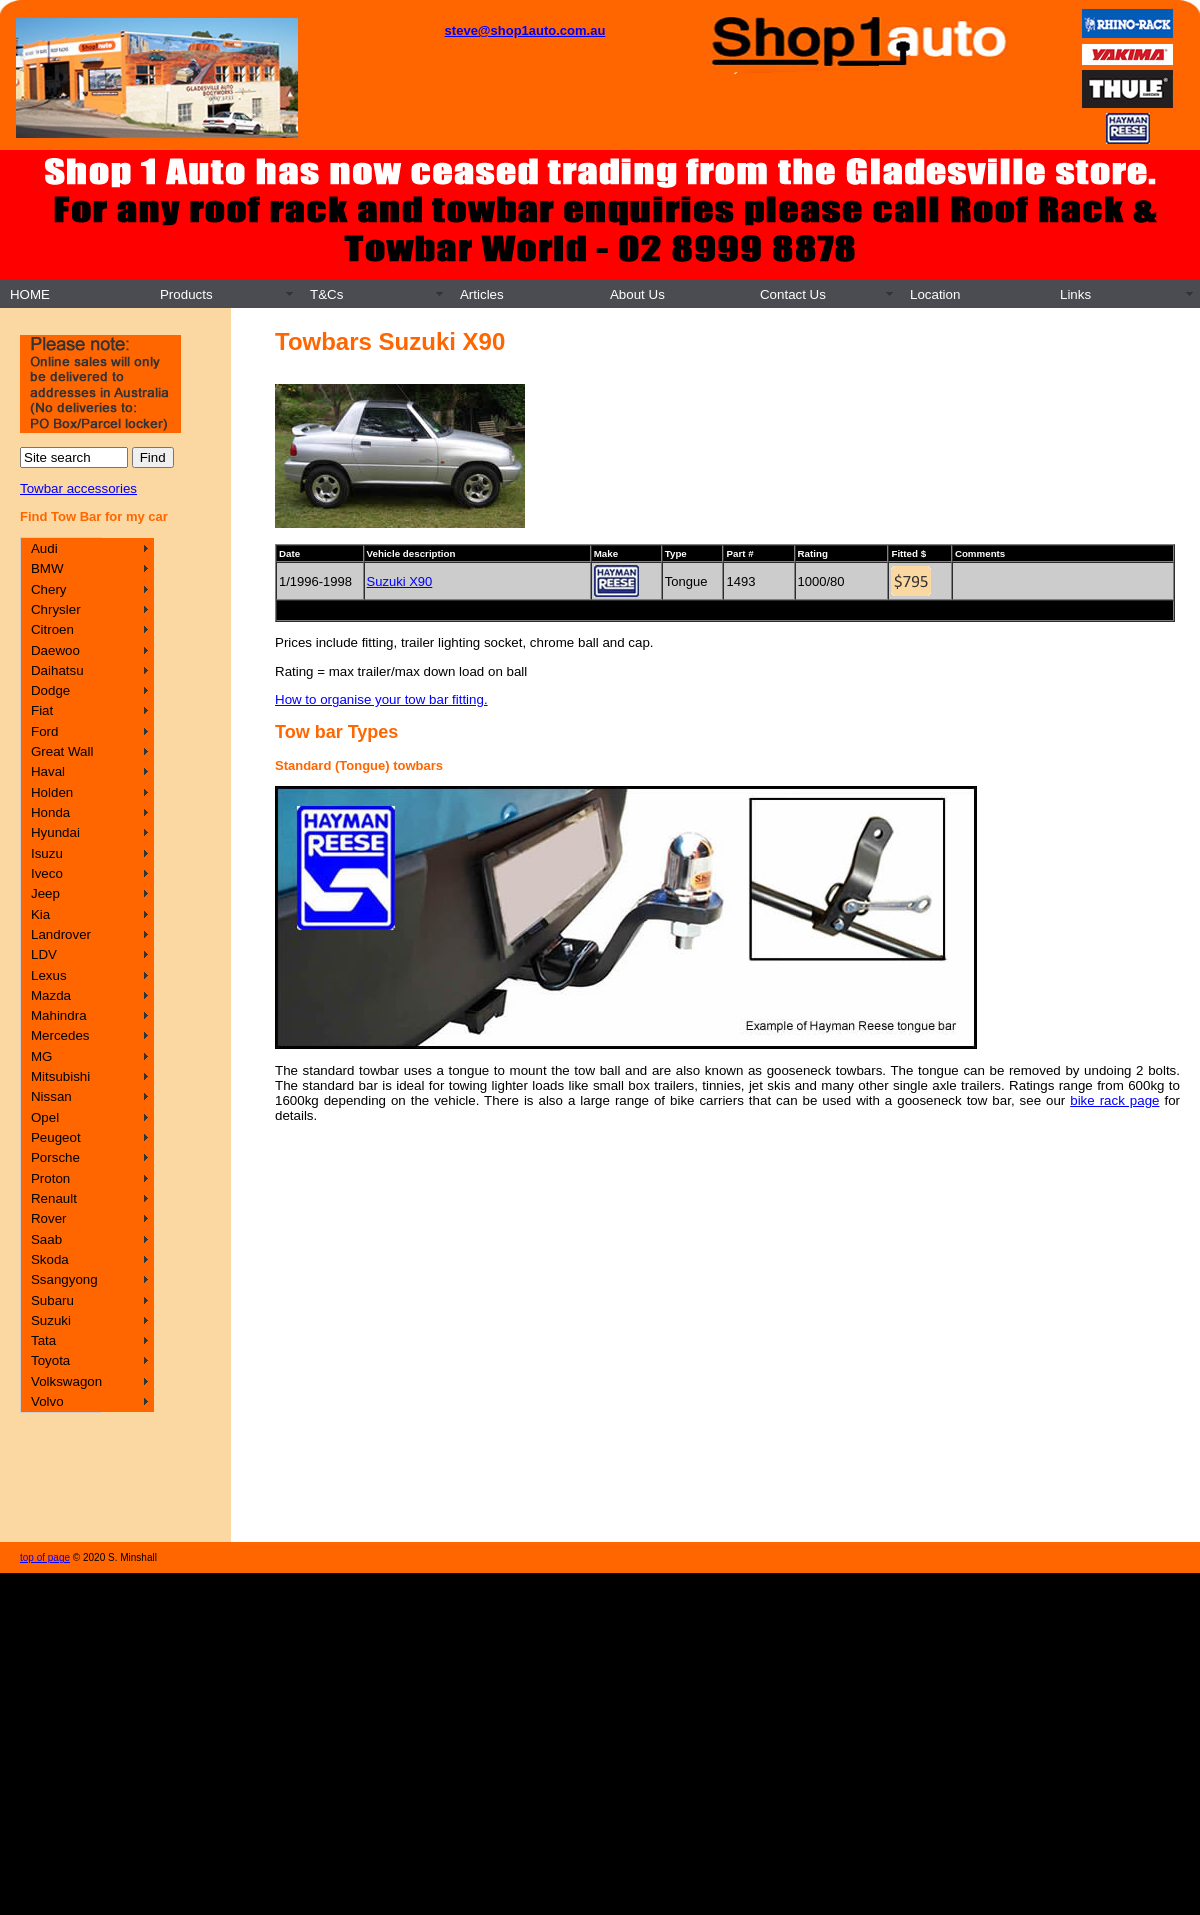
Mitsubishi (60, 1076)
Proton (50, 1178)
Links (1075, 294)
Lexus (49, 975)
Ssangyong (64, 1279)
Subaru (52, 1300)
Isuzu (47, 853)
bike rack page (1114, 1100)
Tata (43, 1340)
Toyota (50, 1360)
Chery (49, 589)
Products (186, 294)
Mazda (51, 995)
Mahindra (59, 1015)
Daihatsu (57, 670)
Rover (49, 1218)
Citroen (52, 629)
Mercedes (60, 1035)
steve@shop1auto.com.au (525, 30)
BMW (47, 568)
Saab (46, 1239)
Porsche (55, 1157)
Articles (482, 294)
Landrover (61, 934)
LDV (44, 954)
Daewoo (55, 650)
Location (935, 294)
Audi (44, 548)
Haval (48, 771)
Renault (54, 1198)
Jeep (45, 893)
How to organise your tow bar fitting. (381, 699)
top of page (45, 1557)
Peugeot (56, 1137)
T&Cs (326, 294)
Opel (45, 1117)
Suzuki (51, 1320)
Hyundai (55, 832)
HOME (30, 294)
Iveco (47, 873)
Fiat (42, 710)
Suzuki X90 (400, 581)
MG (41, 1056)
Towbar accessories (78, 488)
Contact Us (793, 294)
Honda (50, 812)
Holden (52, 792)
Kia (40, 914)
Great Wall (62, 751)
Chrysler (56, 609)
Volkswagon (66, 1381)
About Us (637, 294)
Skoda (50, 1259)
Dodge (50, 690)
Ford (44, 731)
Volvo (47, 1401)
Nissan (51, 1096)
